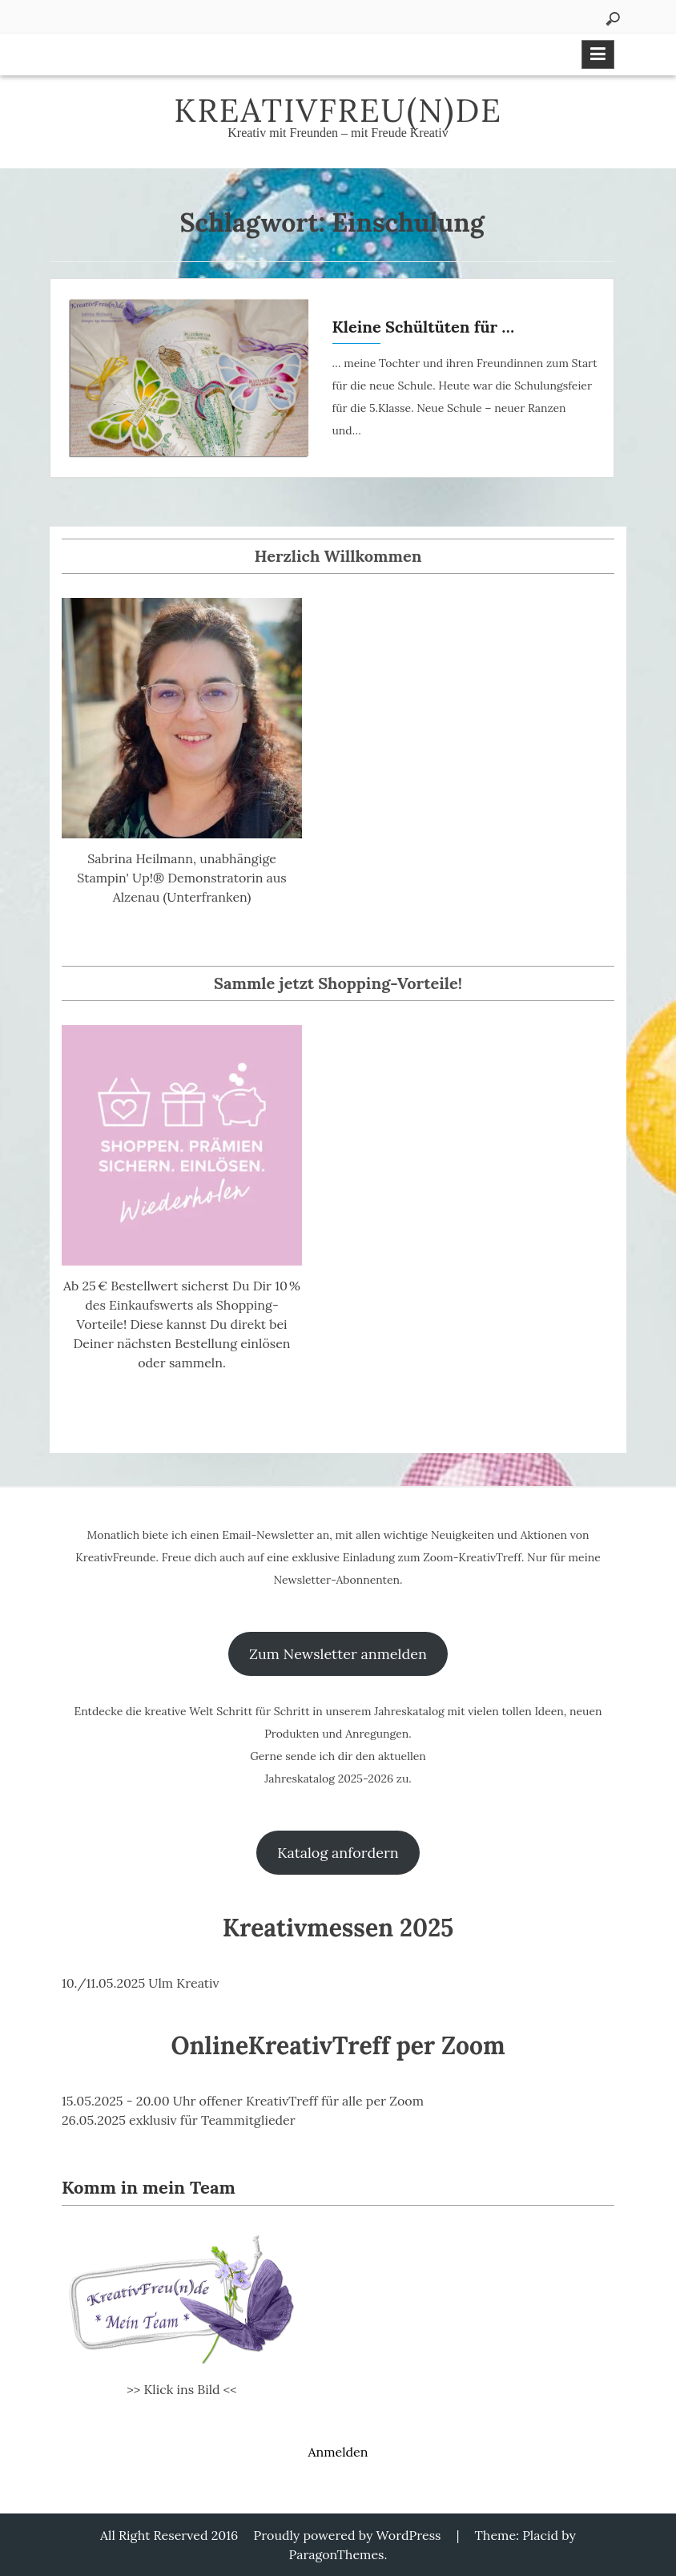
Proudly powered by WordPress (347, 2535)
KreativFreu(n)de (338, 110)
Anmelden (338, 2452)
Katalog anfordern (337, 1852)
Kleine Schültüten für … (423, 327)
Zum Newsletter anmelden (338, 1654)
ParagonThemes (336, 2554)
